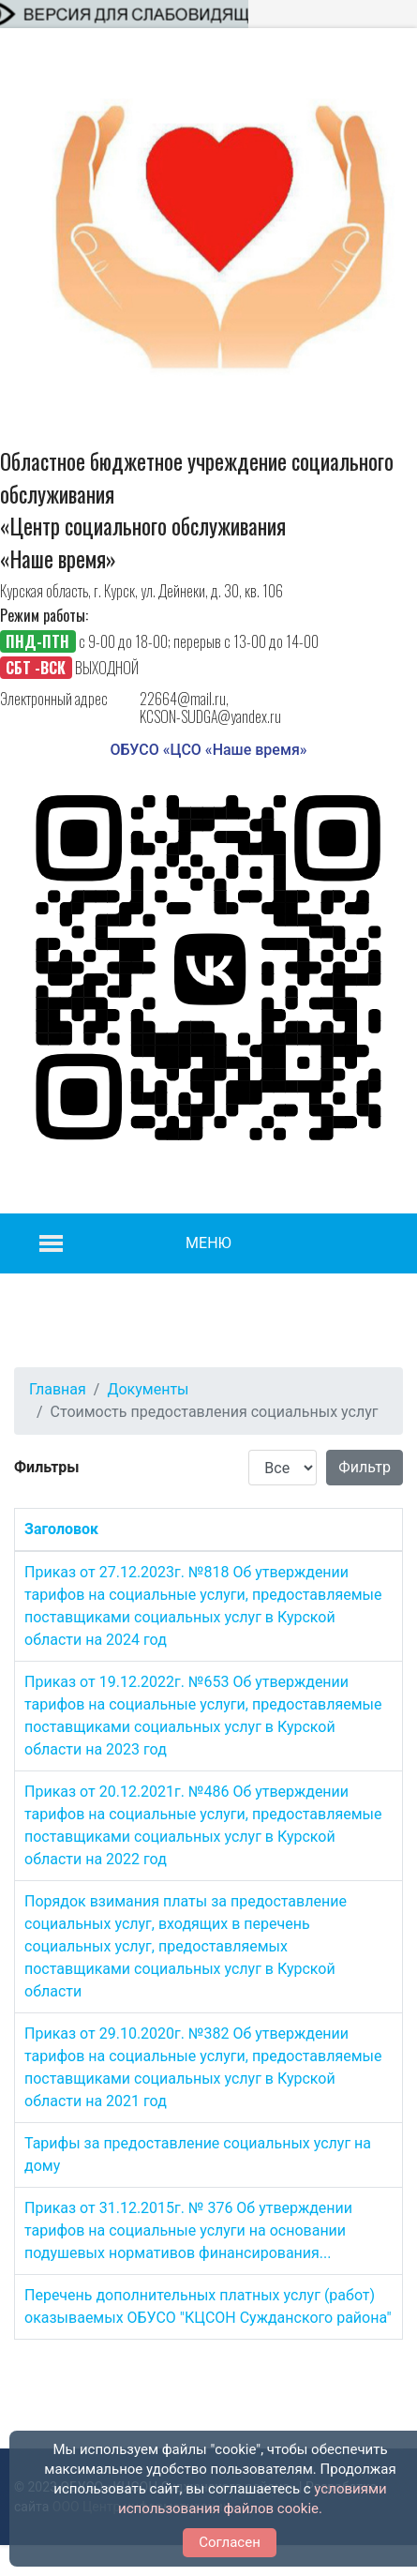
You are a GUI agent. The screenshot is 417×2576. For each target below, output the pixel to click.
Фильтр (364, 1467)
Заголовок (61, 1529)
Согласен (230, 2542)
